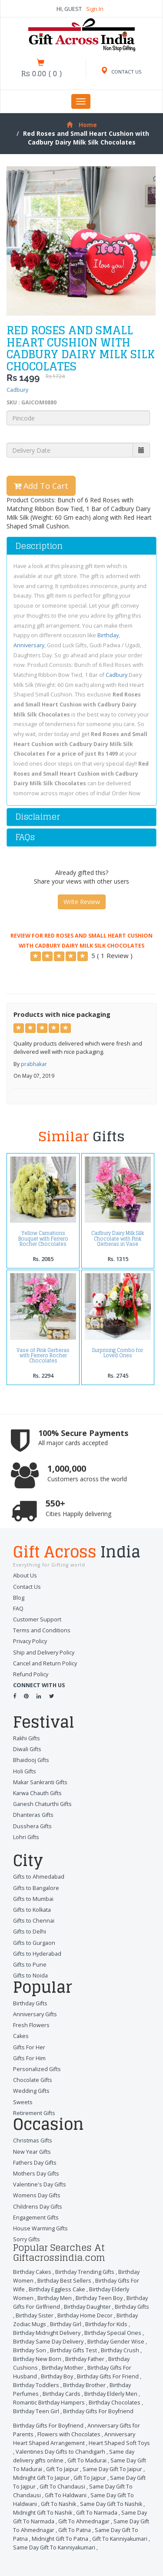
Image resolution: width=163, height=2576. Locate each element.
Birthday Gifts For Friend (108, 2376)
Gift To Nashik (58, 2504)
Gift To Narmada (96, 2512)
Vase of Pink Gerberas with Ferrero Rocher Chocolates (43, 1355)
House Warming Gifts (40, 2228)
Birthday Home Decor (85, 2315)
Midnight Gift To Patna (60, 2538)
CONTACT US (121, 71)
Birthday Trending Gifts (84, 2272)
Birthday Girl (65, 2324)
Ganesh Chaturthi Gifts (42, 1804)
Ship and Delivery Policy (43, 1652)
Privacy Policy (30, 1641)
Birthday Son (29, 2350)
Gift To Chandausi (62, 2486)
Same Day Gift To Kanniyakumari (54, 2547)
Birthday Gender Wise (115, 2341)
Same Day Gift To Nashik (111, 2504)
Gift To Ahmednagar (84, 2521)
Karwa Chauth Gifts (37, 1793)
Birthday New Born (37, 2359)
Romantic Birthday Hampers (49, 2402)
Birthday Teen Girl (36, 2411)
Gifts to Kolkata (32, 1910)
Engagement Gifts (36, 2217)
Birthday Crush (120, 2350)
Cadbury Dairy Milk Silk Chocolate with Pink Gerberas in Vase (117, 1238)
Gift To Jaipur (62, 2469)
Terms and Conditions (41, 1630)
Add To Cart (41, 486)
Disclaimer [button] (37, 816)
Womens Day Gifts (36, 2195)
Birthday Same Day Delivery (48, 2341)
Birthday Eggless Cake (57, 2289)
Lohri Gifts (26, 1837)
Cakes (21, 2036)
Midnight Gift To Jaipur (41, 2478)
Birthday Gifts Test (73, 2350)
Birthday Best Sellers (64, 2280)
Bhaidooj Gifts (31, 1760)
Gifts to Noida (30, 1975)
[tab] (81, 546)
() (41, 73)
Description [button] (39, 545)
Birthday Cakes (32, 2272)
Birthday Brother (84, 2385)
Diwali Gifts (27, 1749)
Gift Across (81, 1553)
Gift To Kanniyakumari (119, 2538)
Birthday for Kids (106, 2324)
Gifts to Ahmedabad (38, 1876)
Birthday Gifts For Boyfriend (98, 2411)
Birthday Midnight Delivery (46, 2333)
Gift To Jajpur (89, 2478)
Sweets (23, 2102)
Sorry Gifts (26, 2239)
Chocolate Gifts (32, 2080)
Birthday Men (54, 2298)
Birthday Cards (61, 2394)
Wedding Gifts (31, 2091)
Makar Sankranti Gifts (40, 1782)
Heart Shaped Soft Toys (119, 2443)
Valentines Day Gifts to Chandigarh (60, 2451)
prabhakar (34, 1064)
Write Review (81, 902)
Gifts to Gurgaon (34, 1943)
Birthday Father (84, 2359)
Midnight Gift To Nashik (42, 2512)
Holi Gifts (24, 1771)
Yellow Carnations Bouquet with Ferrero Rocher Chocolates (43, 1238)
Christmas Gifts (32, 2140)
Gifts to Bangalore (36, 1888)
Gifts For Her (29, 2047)
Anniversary (28, 645)
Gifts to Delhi (29, 1931)
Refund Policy (30, 1674)
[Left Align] (35, 956)
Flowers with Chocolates (68, 2434)
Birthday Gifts (30, 2003)
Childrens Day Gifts (37, 2206)
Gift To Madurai (86, 2460)
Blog (18, 1597)
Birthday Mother (62, 2367)
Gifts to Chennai (33, 1920)
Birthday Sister (34, 2315)
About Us (25, 1575)
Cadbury (17, 389)
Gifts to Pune (30, 1964)
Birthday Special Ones (112, 2333)
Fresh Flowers (31, 2025)
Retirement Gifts (34, 2113)
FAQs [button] (25, 837)
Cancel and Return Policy (45, 1663)
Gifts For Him (29, 2058)
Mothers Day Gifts (36, 2173)
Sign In (94, 9)
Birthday (108, 635)
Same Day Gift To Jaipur (112, 2469)
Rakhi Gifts (26, 1738)
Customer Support (37, 1619)
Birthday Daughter (87, 2306)
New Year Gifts (32, 2152)
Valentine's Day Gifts (39, 2184)
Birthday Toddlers (36, 2385)
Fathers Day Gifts (35, 2162)
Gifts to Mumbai (33, 1899)
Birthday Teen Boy (99, 2298)
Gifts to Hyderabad (37, 1953)
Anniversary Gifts (35, 2014)
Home (82, 125)
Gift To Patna (74, 2530)
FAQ (18, 1608)
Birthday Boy (57, 2376)
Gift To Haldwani (65, 2495)
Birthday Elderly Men (110, 2394)
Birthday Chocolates (114, 2402)
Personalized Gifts (37, 2069)
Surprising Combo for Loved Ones (117, 1353)
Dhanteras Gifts (33, 1815)
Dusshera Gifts (32, 1826)
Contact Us (27, 1587)
